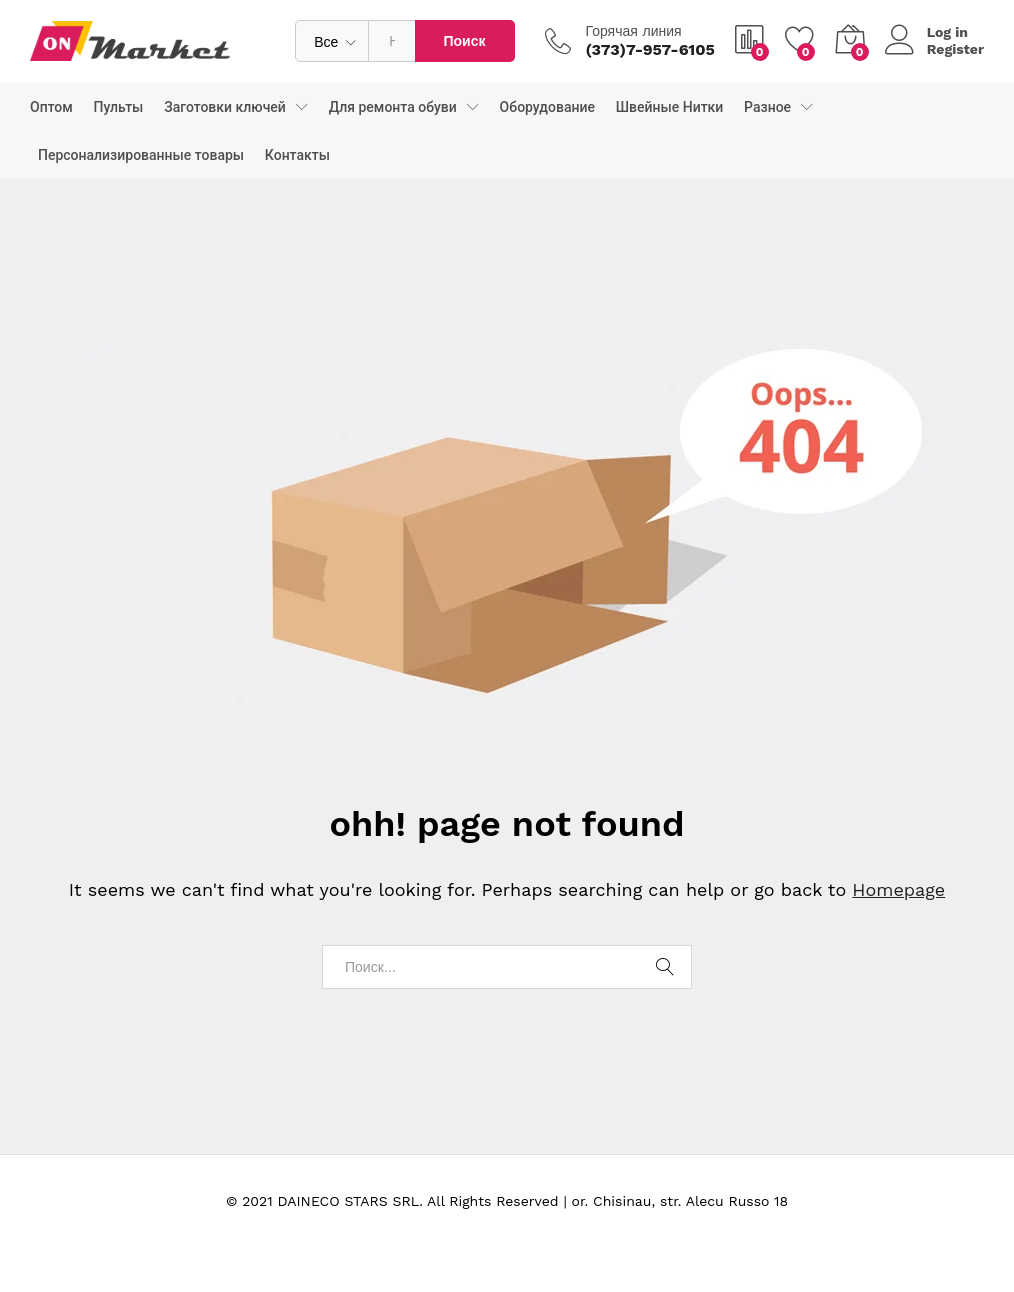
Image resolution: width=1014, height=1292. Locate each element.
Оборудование (547, 107)
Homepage (898, 889)
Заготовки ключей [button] (225, 107)
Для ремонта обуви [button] (393, 107)
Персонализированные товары (141, 155)
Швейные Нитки (670, 107)
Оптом (51, 107)
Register (955, 49)
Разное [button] (767, 107)
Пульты (119, 107)
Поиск (464, 41)
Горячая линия (634, 31)
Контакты (297, 155)
